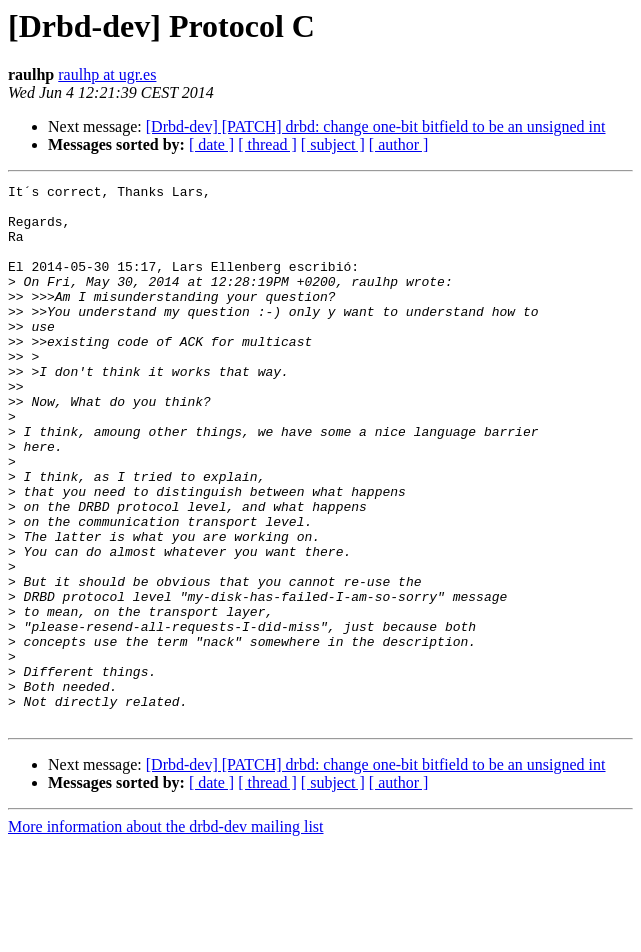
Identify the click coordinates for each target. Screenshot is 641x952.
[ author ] (399, 144)
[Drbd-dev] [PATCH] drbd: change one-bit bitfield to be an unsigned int (376, 126)
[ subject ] (333, 144)
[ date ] (211, 144)
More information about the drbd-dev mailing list (166, 934)
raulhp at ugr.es (107, 74)
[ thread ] (267, 144)
